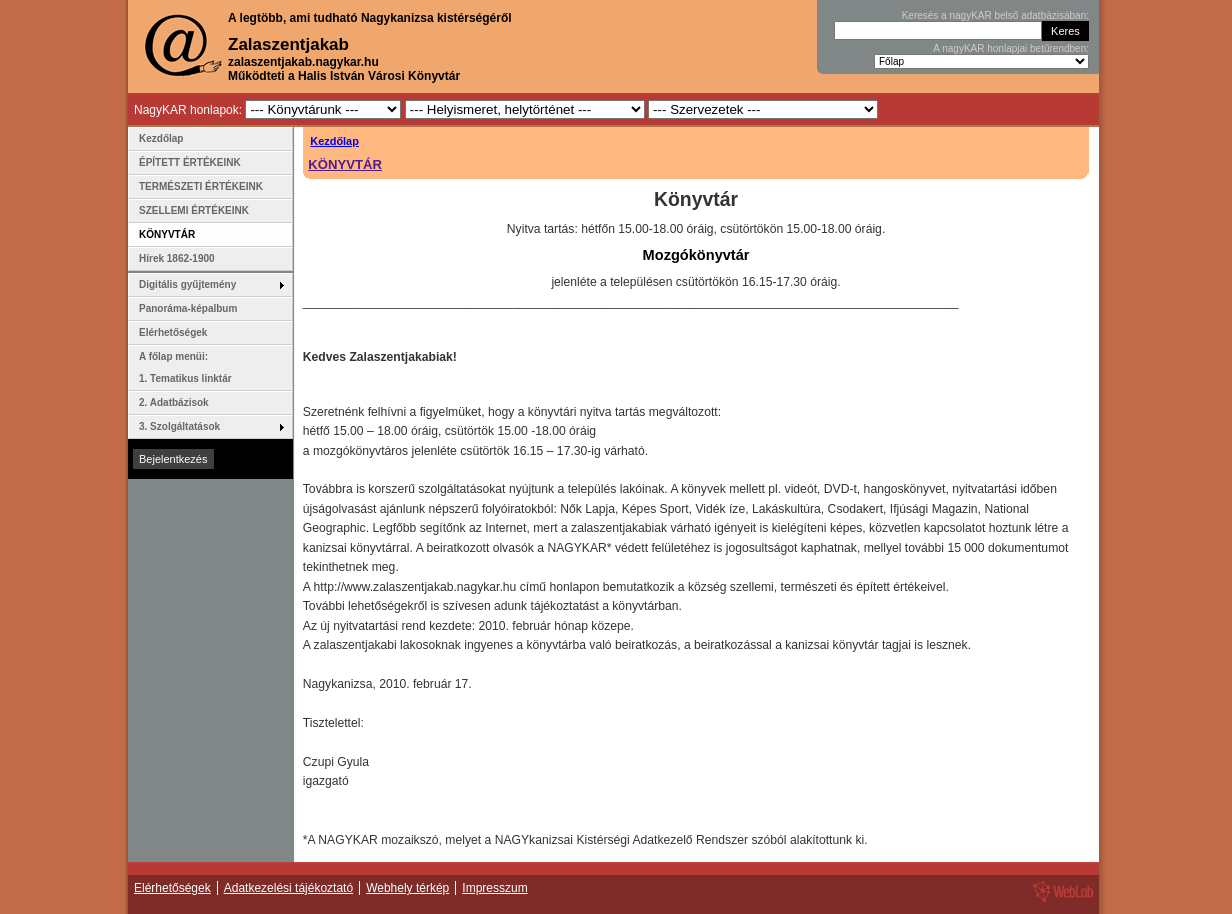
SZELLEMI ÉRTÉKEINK (194, 210)
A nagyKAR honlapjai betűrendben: (1011, 48)
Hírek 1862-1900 (177, 258)
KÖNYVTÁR (345, 164)
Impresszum (494, 888)
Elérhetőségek (173, 332)
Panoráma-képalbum (188, 308)
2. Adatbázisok (174, 402)
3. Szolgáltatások (179, 426)
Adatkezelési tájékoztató (288, 888)
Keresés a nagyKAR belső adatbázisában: (995, 15)
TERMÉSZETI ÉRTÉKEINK (201, 186)
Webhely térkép (407, 888)
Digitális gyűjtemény (187, 284)
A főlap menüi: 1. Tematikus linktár (185, 367)
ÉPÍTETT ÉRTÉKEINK (190, 162)
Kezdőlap (334, 141)
